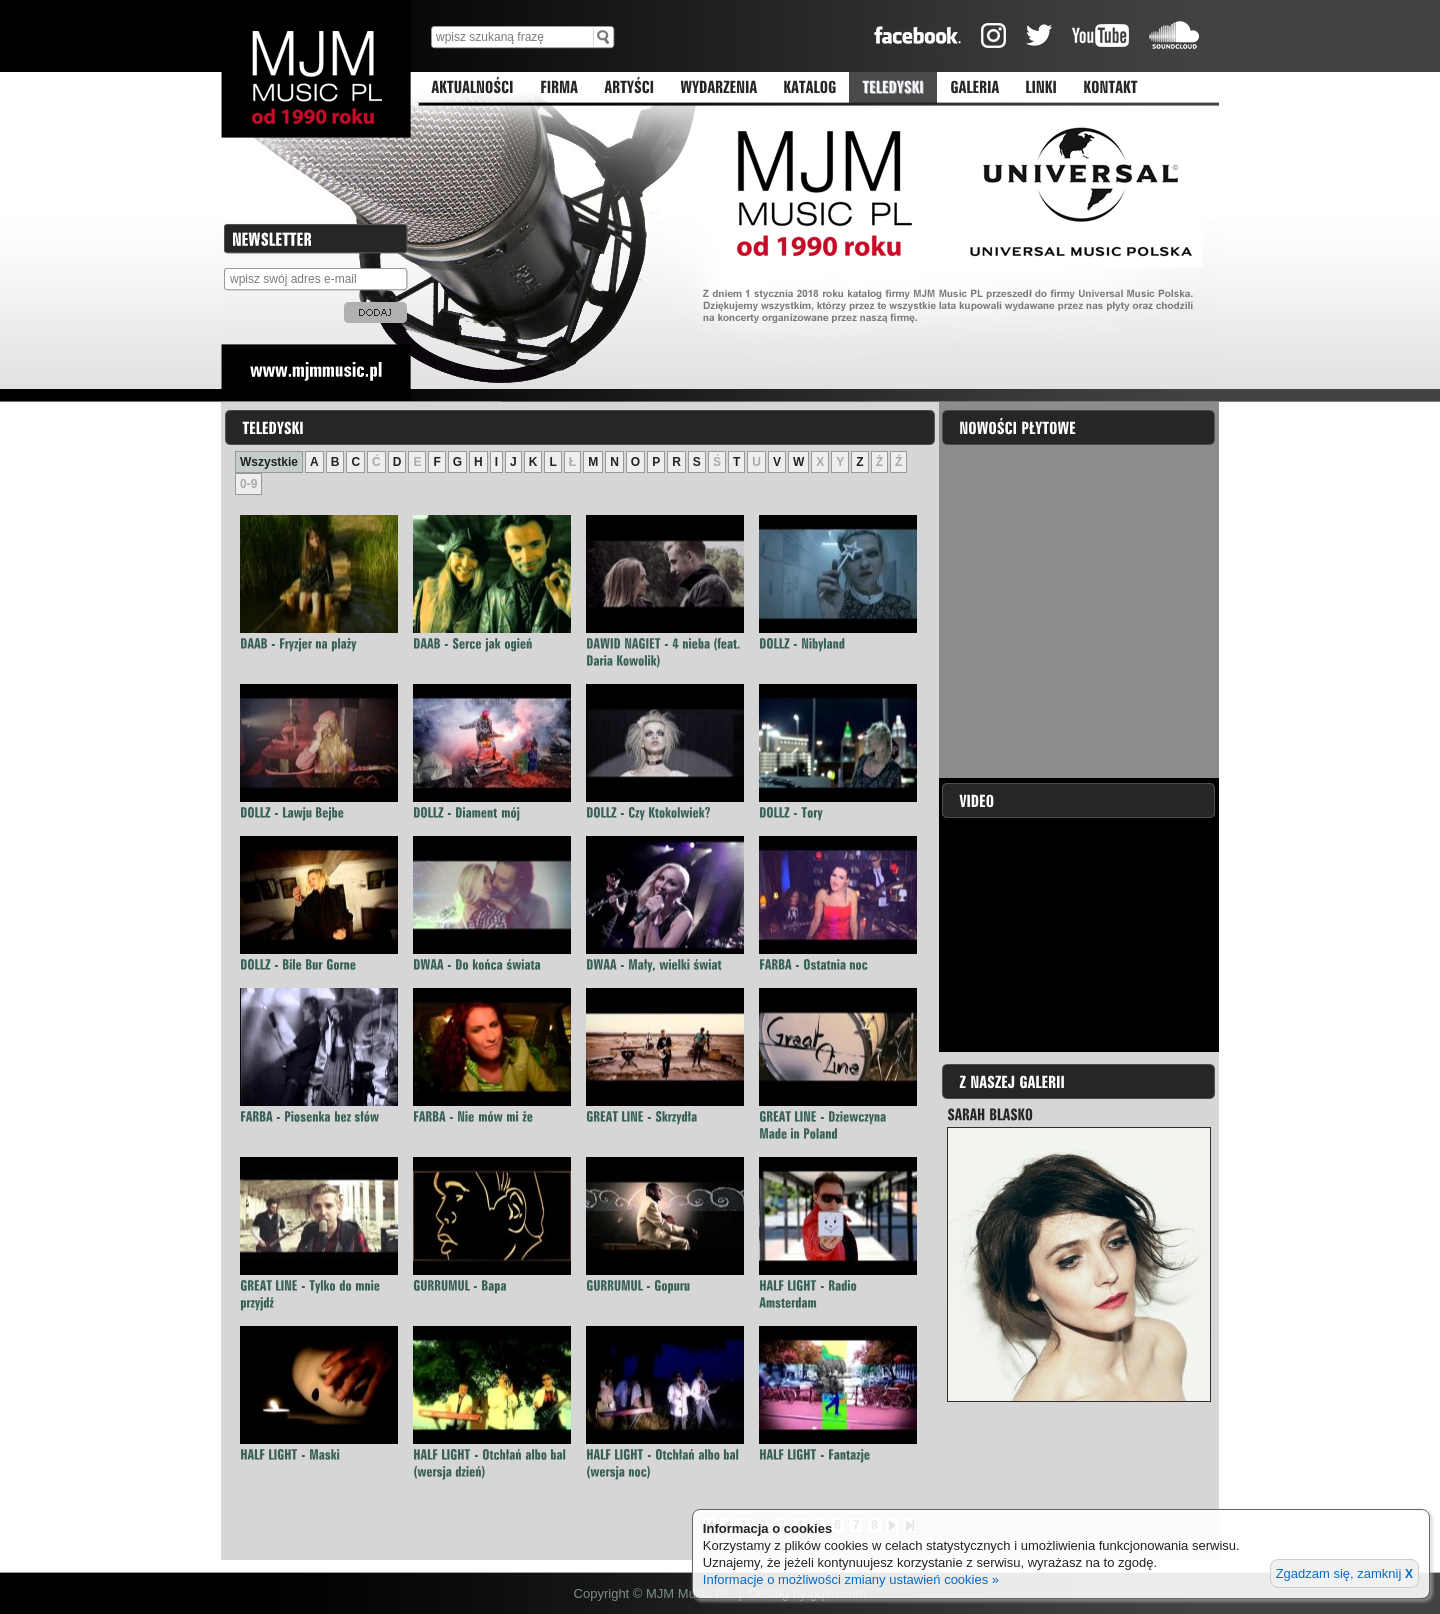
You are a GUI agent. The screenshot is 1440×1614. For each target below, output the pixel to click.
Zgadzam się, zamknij (1344, 1573)
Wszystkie (269, 462)
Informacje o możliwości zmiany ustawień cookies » (851, 1579)
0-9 (248, 484)
